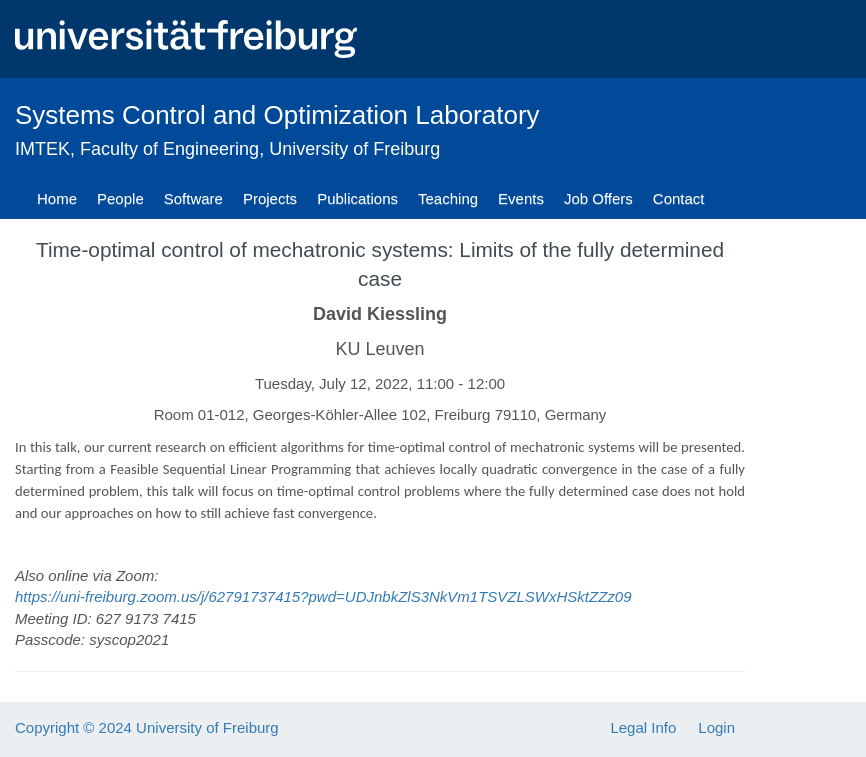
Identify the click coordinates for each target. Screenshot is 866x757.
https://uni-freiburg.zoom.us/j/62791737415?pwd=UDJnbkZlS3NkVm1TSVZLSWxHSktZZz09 (323, 596)
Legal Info (643, 727)
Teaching (448, 198)
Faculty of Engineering (169, 149)
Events (521, 198)
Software (193, 198)
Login (716, 727)
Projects (270, 198)
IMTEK (42, 149)
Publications (357, 198)
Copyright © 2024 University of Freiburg (147, 727)
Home (57, 198)
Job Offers (598, 198)
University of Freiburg (354, 149)
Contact (679, 198)
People (120, 198)
